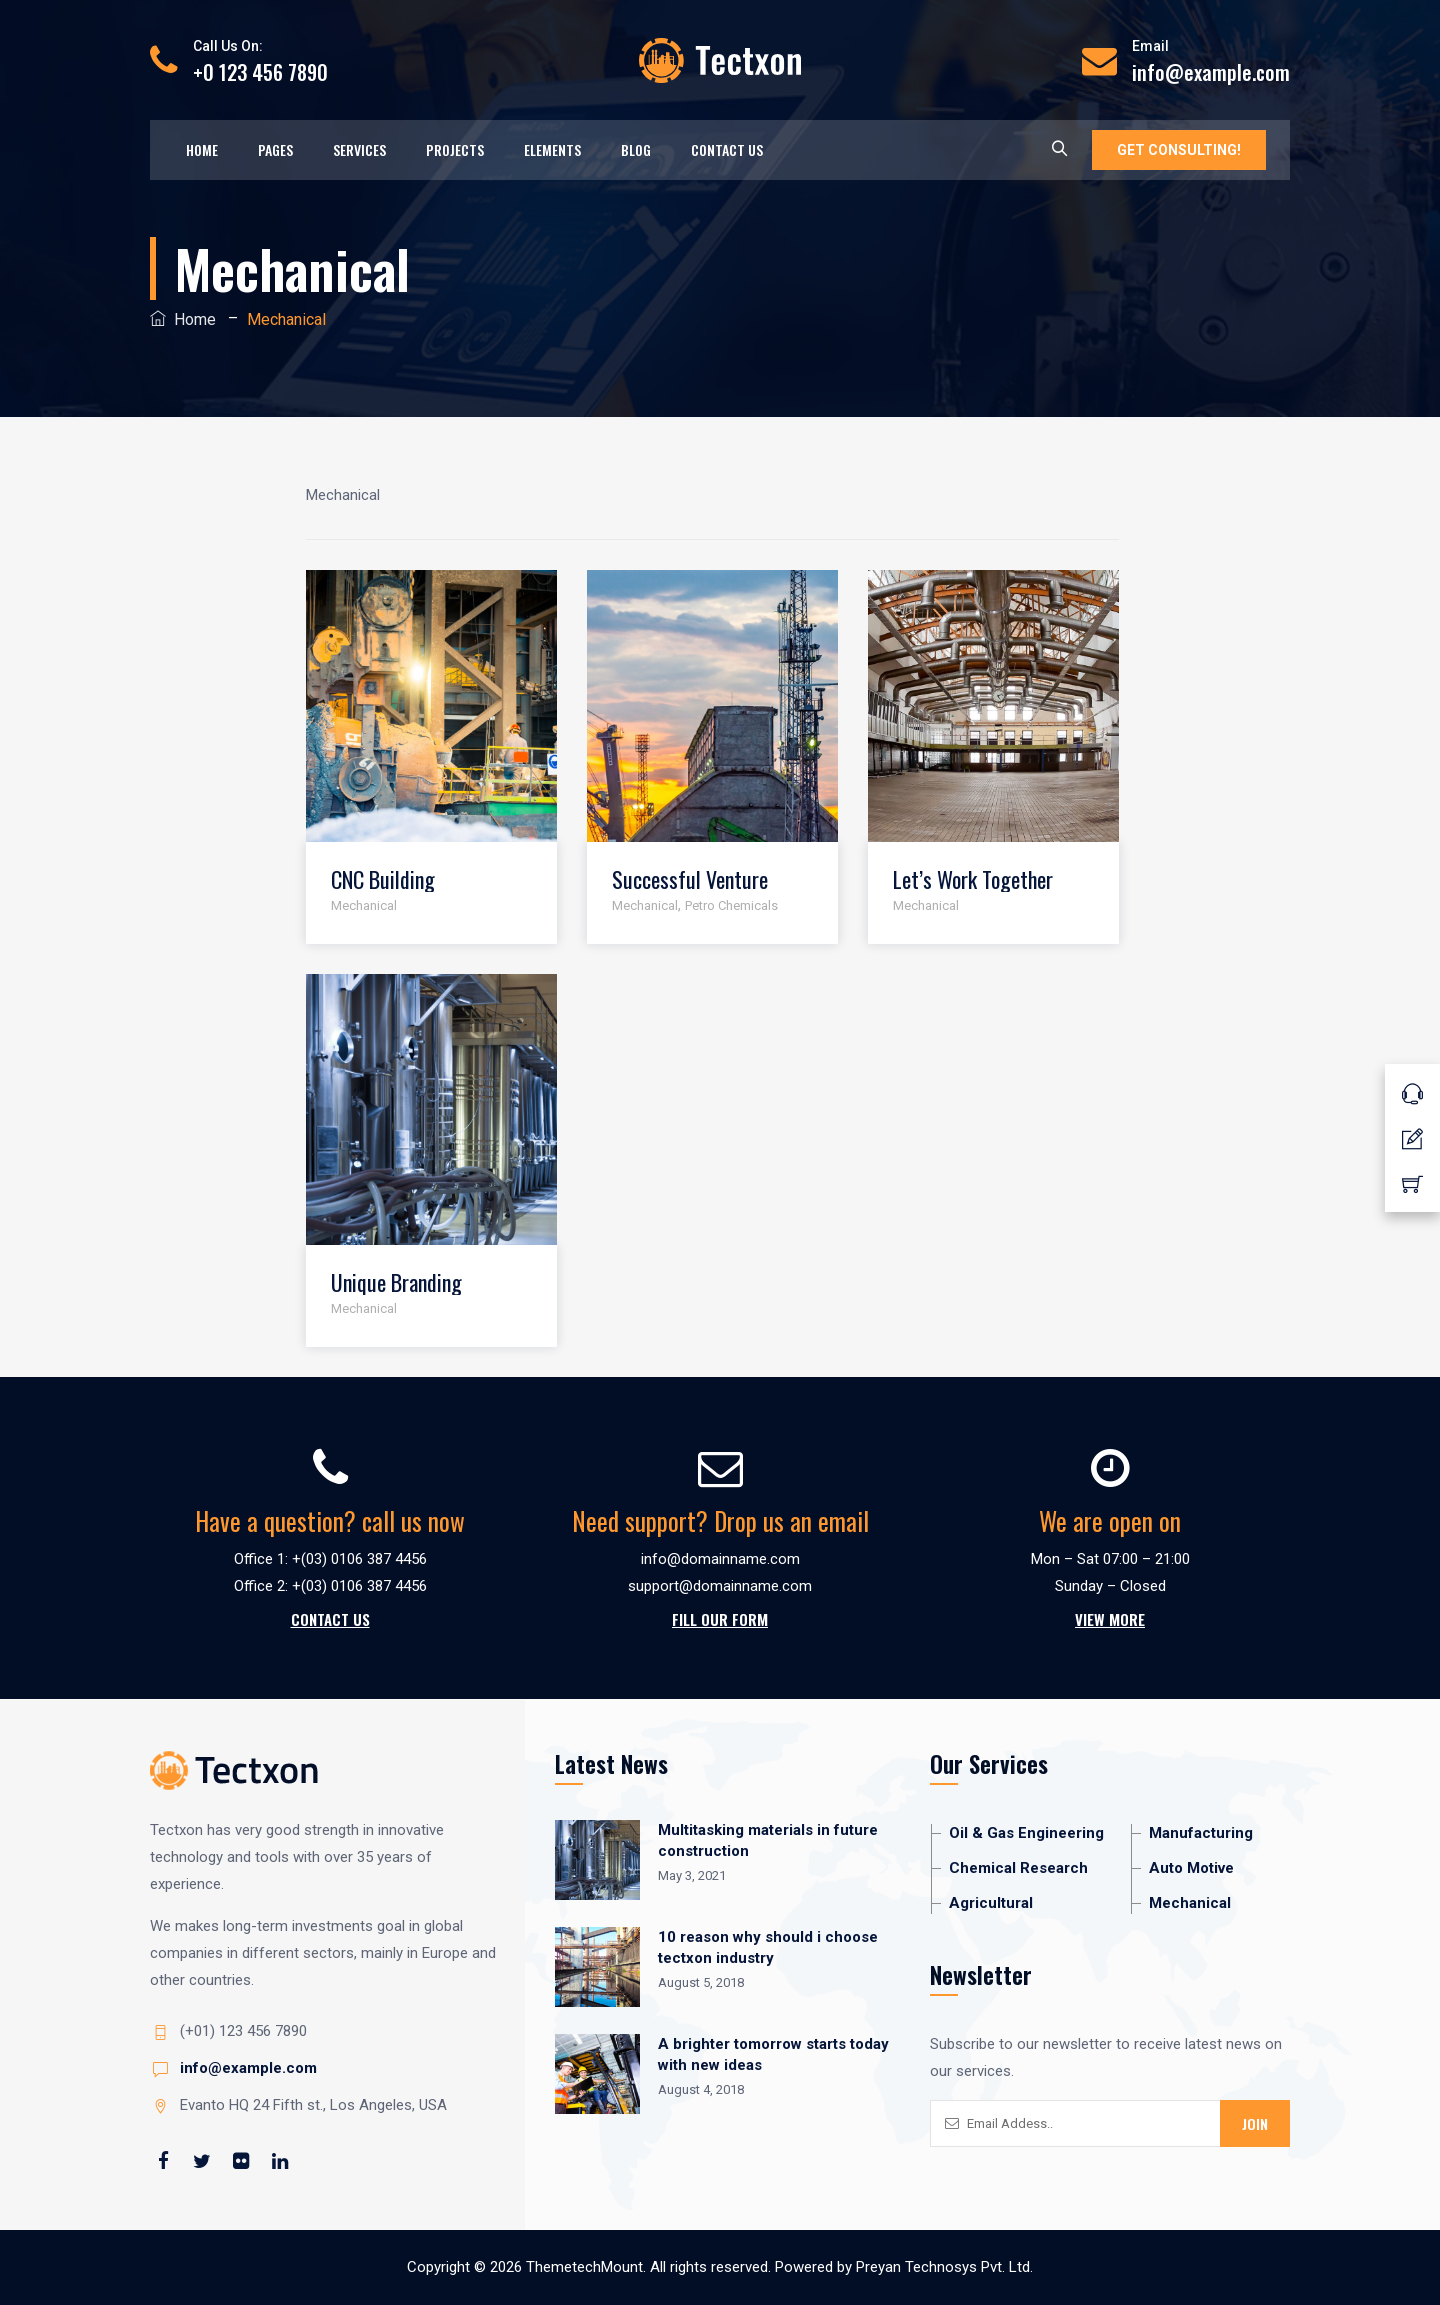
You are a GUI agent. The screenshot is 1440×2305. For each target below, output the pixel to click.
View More (1110, 1619)
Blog (636, 149)
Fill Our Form (720, 1619)
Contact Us (727, 149)
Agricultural (991, 1903)
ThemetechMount (584, 2267)
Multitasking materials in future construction (768, 1840)
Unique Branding (396, 1282)
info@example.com (248, 2068)
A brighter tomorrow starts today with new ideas (773, 2054)
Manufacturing (1201, 1833)
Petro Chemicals (731, 905)
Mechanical (364, 905)
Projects (455, 149)
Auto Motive (1191, 1868)
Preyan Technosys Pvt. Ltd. (944, 2267)
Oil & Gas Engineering (1026, 1833)
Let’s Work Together (973, 879)
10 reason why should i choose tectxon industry (768, 1947)
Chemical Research (1018, 1868)
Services (359, 149)
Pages (275, 149)
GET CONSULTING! (1179, 150)
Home (202, 149)
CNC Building (383, 879)
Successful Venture (690, 879)
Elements (552, 149)
